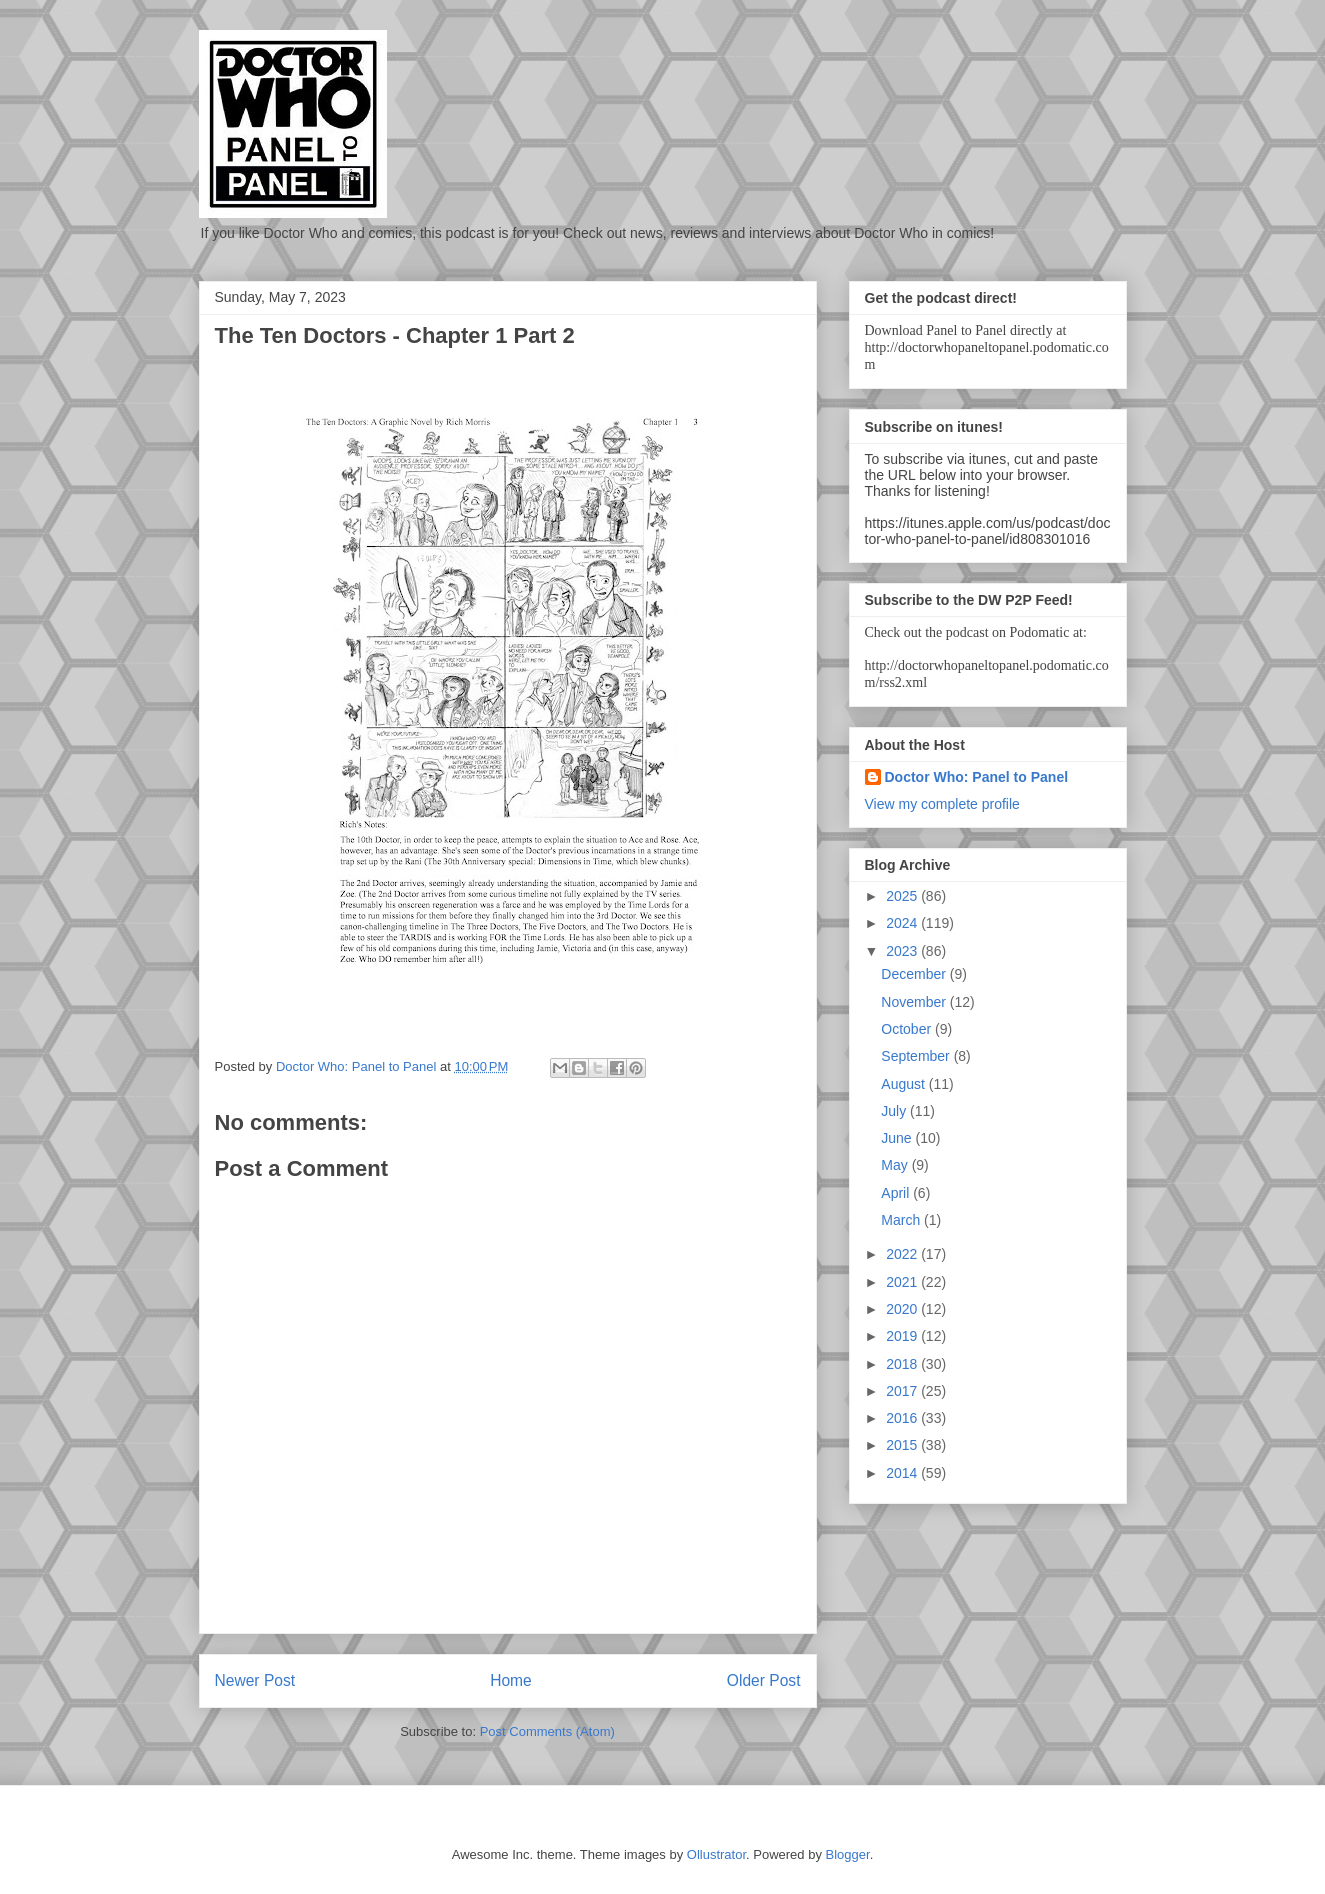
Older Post (764, 1680)
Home (511, 1680)
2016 (903, 1418)
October (908, 1029)
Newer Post (255, 1680)
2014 (903, 1473)
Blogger (848, 1854)
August (904, 1084)
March (902, 1220)
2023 (903, 951)
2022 (903, 1254)
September (917, 1056)
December (915, 974)
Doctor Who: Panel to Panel (977, 777)
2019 (903, 1336)
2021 (903, 1282)
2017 (903, 1391)
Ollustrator (716, 1854)
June (898, 1138)
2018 (903, 1364)
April (897, 1193)
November (915, 1002)
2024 (903, 923)
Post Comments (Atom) (547, 1731)
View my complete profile (942, 804)
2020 (903, 1309)
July (895, 1111)
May (896, 1165)
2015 (903, 1445)
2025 (903, 896)
